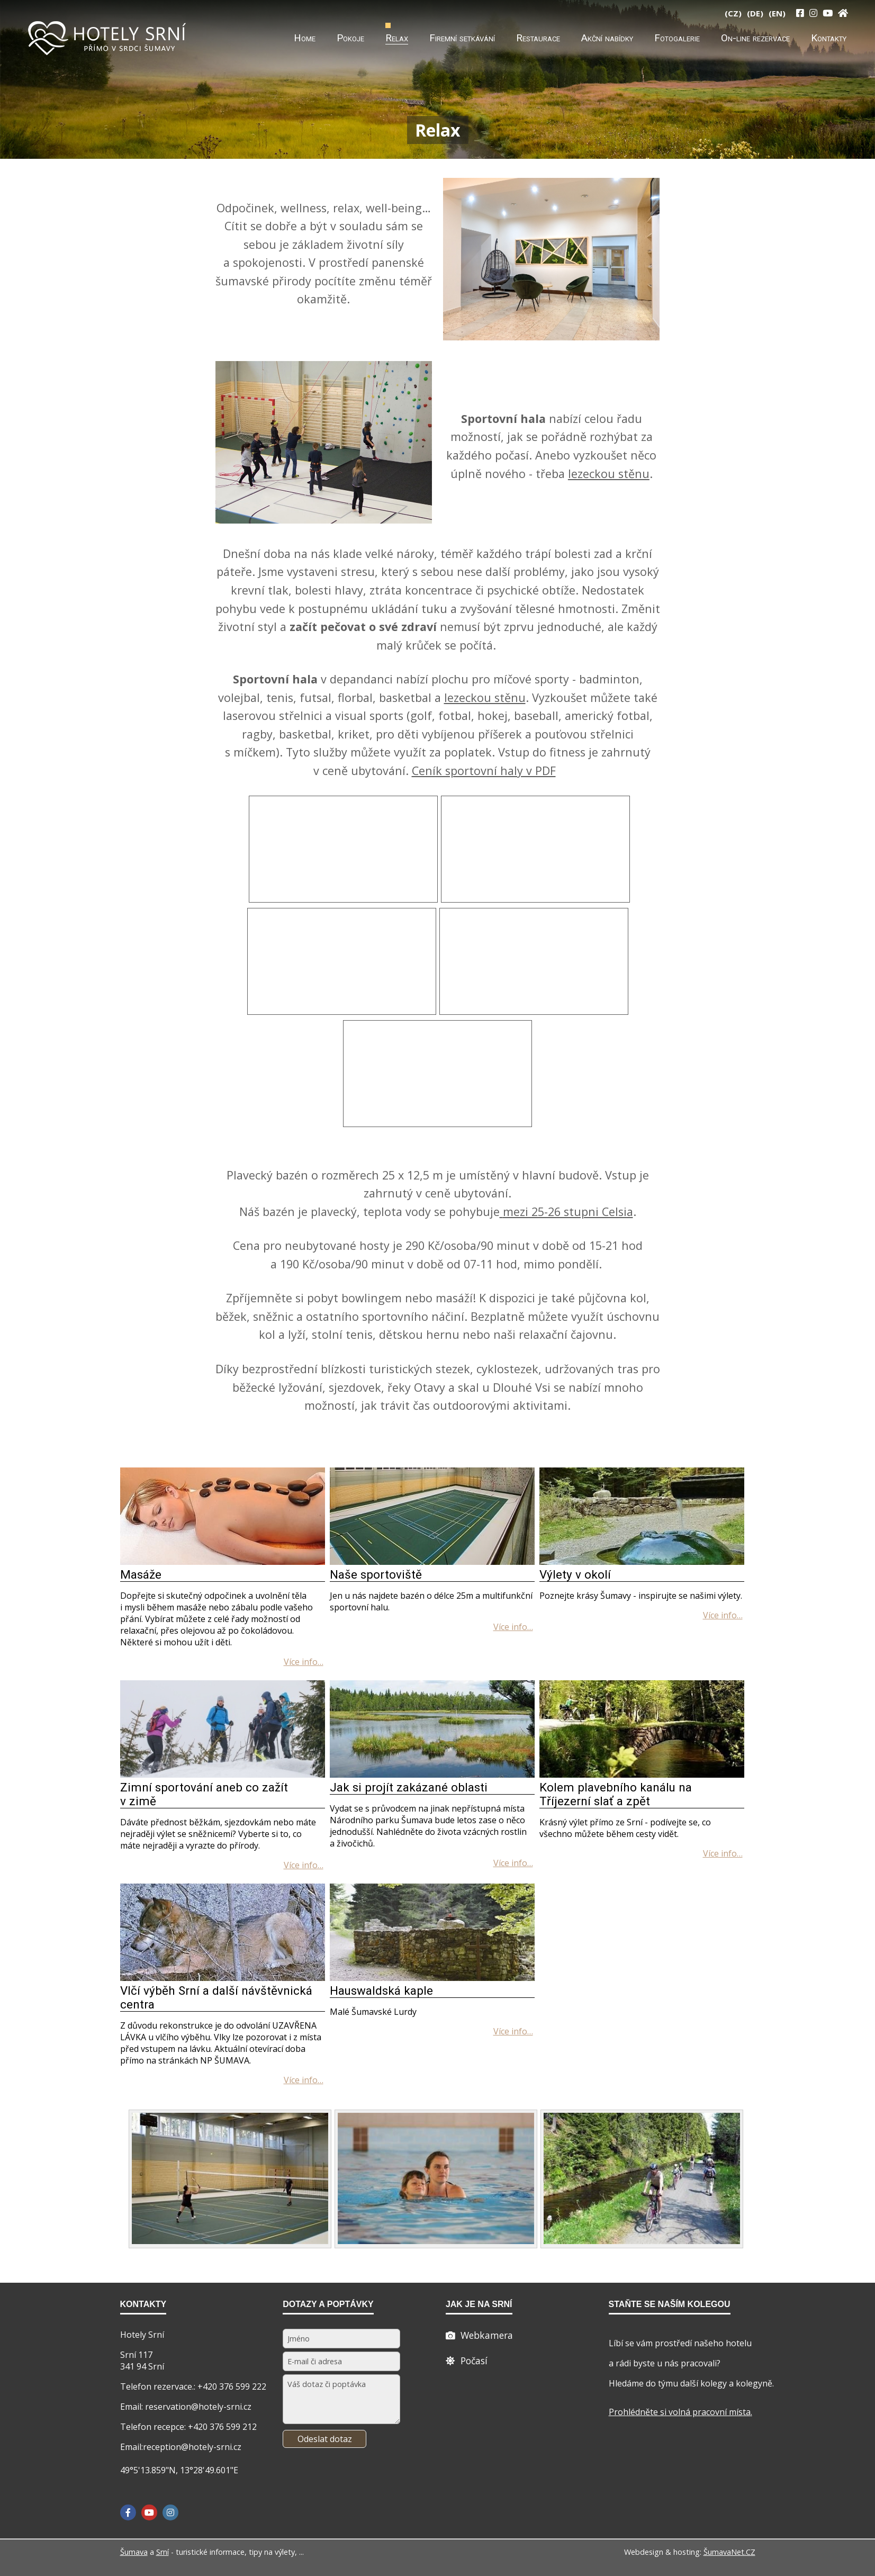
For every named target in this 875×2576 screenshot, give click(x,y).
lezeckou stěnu (609, 473)
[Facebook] (128, 2512)
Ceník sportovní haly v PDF (484, 770)
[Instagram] (813, 13)
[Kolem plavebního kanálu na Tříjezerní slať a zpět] (641, 1774)
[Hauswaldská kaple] (432, 1978)
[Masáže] (222, 1562)
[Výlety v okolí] (641, 1562)
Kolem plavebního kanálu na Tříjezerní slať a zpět (615, 1794)
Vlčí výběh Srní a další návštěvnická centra (216, 1997)
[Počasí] (467, 2360)
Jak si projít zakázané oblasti (409, 1787)
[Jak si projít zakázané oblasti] (432, 1774)
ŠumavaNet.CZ (729, 2552)
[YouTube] (827, 13)
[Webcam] (479, 2335)
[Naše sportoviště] (432, 1562)
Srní (162, 2552)
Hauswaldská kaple (381, 1990)
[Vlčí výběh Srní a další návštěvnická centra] (222, 1978)
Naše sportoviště (376, 1574)
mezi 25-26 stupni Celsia (568, 1211)
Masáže (140, 1574)
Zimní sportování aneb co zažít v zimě (204, 1794)
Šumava (134, 2552)
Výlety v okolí (575, 1574)
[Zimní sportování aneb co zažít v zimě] (222, 1774)
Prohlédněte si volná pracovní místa (680, 2412)
